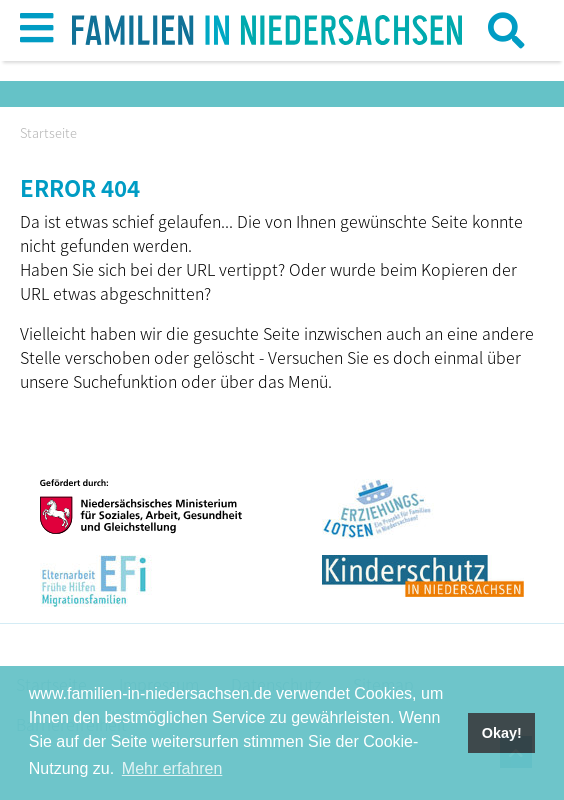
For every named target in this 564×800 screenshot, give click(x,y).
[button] (36, 35)
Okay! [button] (502, 733)
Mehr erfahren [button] (172, 768)
